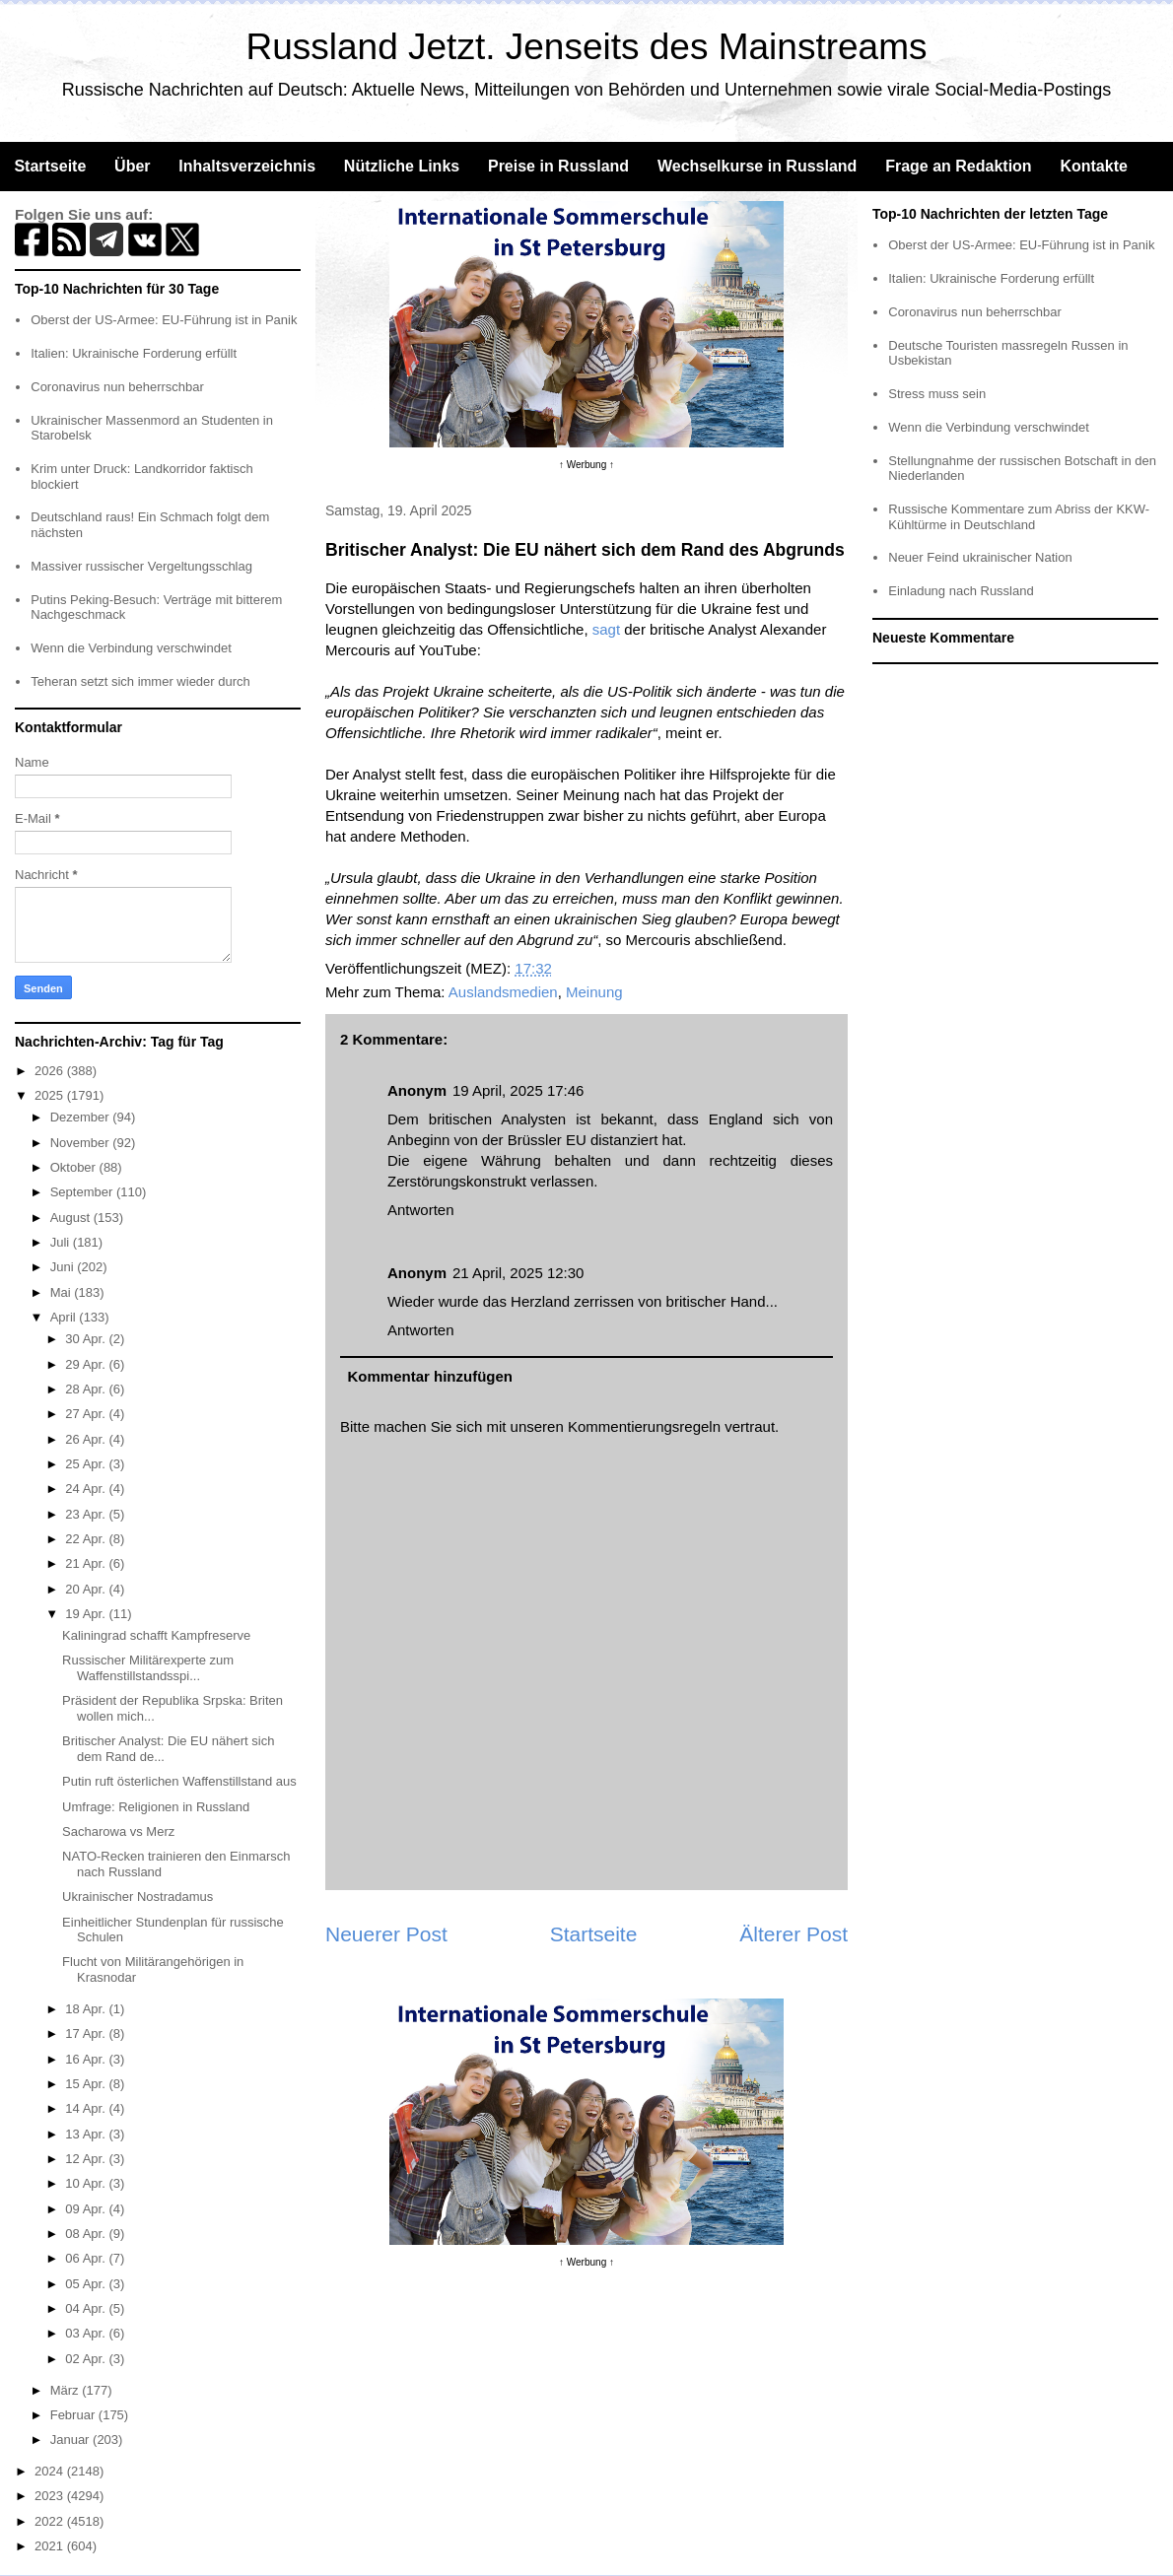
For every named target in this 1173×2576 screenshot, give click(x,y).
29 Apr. (86, 1364)
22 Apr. (86, 1538)
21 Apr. (86, 1563)
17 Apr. (86, 2033)
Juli (61, 1242)
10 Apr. (86, 2183)
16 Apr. (86, 2059)
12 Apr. (86, 2158)
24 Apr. (86, 1488)
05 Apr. (86, 2283)
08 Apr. (86, 2233)
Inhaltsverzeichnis (246, 166)
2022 (50, 2521)
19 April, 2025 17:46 (518, 1090)
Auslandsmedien (503, 991)
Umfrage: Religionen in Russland (155, 1806)
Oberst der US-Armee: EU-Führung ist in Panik (164, 319)
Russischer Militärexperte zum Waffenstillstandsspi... (148, 1668)
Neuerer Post (386, 1934)
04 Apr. (86, 2308)
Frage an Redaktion (958, 166)
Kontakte (1093, 166)
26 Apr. (86, 1439)
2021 (50, 2546)
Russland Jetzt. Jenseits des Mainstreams (587, 47)
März (66, 2390)
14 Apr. (86, 2108)
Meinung (594, 991)
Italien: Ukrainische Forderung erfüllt (134, 353)
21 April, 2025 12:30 (518, 1272)
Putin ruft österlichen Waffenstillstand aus (179, 1781)
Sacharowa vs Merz (118, 1831)
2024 (50, 2471)
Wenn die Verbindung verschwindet (131, 648)
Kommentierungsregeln (644, 1426)
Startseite (50, 166)
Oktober (75, 1167)
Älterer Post (793, 1934)
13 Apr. (86, 2134)
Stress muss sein (937, 393)
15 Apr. (86, 2083)
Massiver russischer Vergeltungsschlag (141, 566)
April (65, 1317)
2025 (50, 1095)
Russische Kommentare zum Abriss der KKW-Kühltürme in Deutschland (1018, 517)
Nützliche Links (401, 166)
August (72, 1217)
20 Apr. (86, 1589)
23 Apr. (86, 1514)
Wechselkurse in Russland (757, 166)
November (81, 1142)
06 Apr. (86, 2258)
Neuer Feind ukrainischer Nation (979, 557)
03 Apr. (86, 2333)
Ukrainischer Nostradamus (137, 1896)
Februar (74, 2414)
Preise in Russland (558, 166)
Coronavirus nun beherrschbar (117, 386)
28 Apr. (86, 1389)
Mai (62, 1292)
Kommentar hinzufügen (431, 1376)
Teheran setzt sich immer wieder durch (140, 681)
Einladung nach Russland (960, 590)
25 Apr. (86, 1464)
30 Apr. (86, 1338)
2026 (50, 1070)
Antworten (420, 1209)
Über (132, 166)
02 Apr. (86, 2358)
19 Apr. (86, 1613)
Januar (71, 2439)
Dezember (81, 1117)
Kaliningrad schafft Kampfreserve (156, 1635)
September (83, 1192)
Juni (63, 1266)
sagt (606, 629)
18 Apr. (86, 2008)
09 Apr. (86, 2209)
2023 (50, 2495)
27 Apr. (86, 1413)
